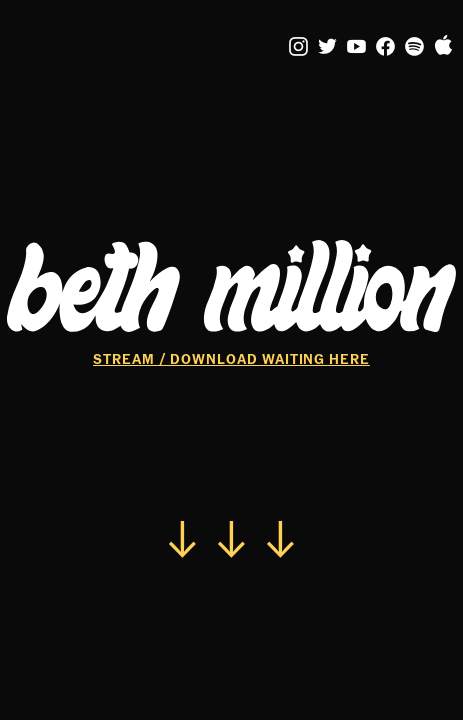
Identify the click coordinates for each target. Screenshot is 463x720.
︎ (328, 47)
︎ (299, 47)
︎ (357, 47)
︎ (444, 47)
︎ (386, 47)
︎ (415, 47)
